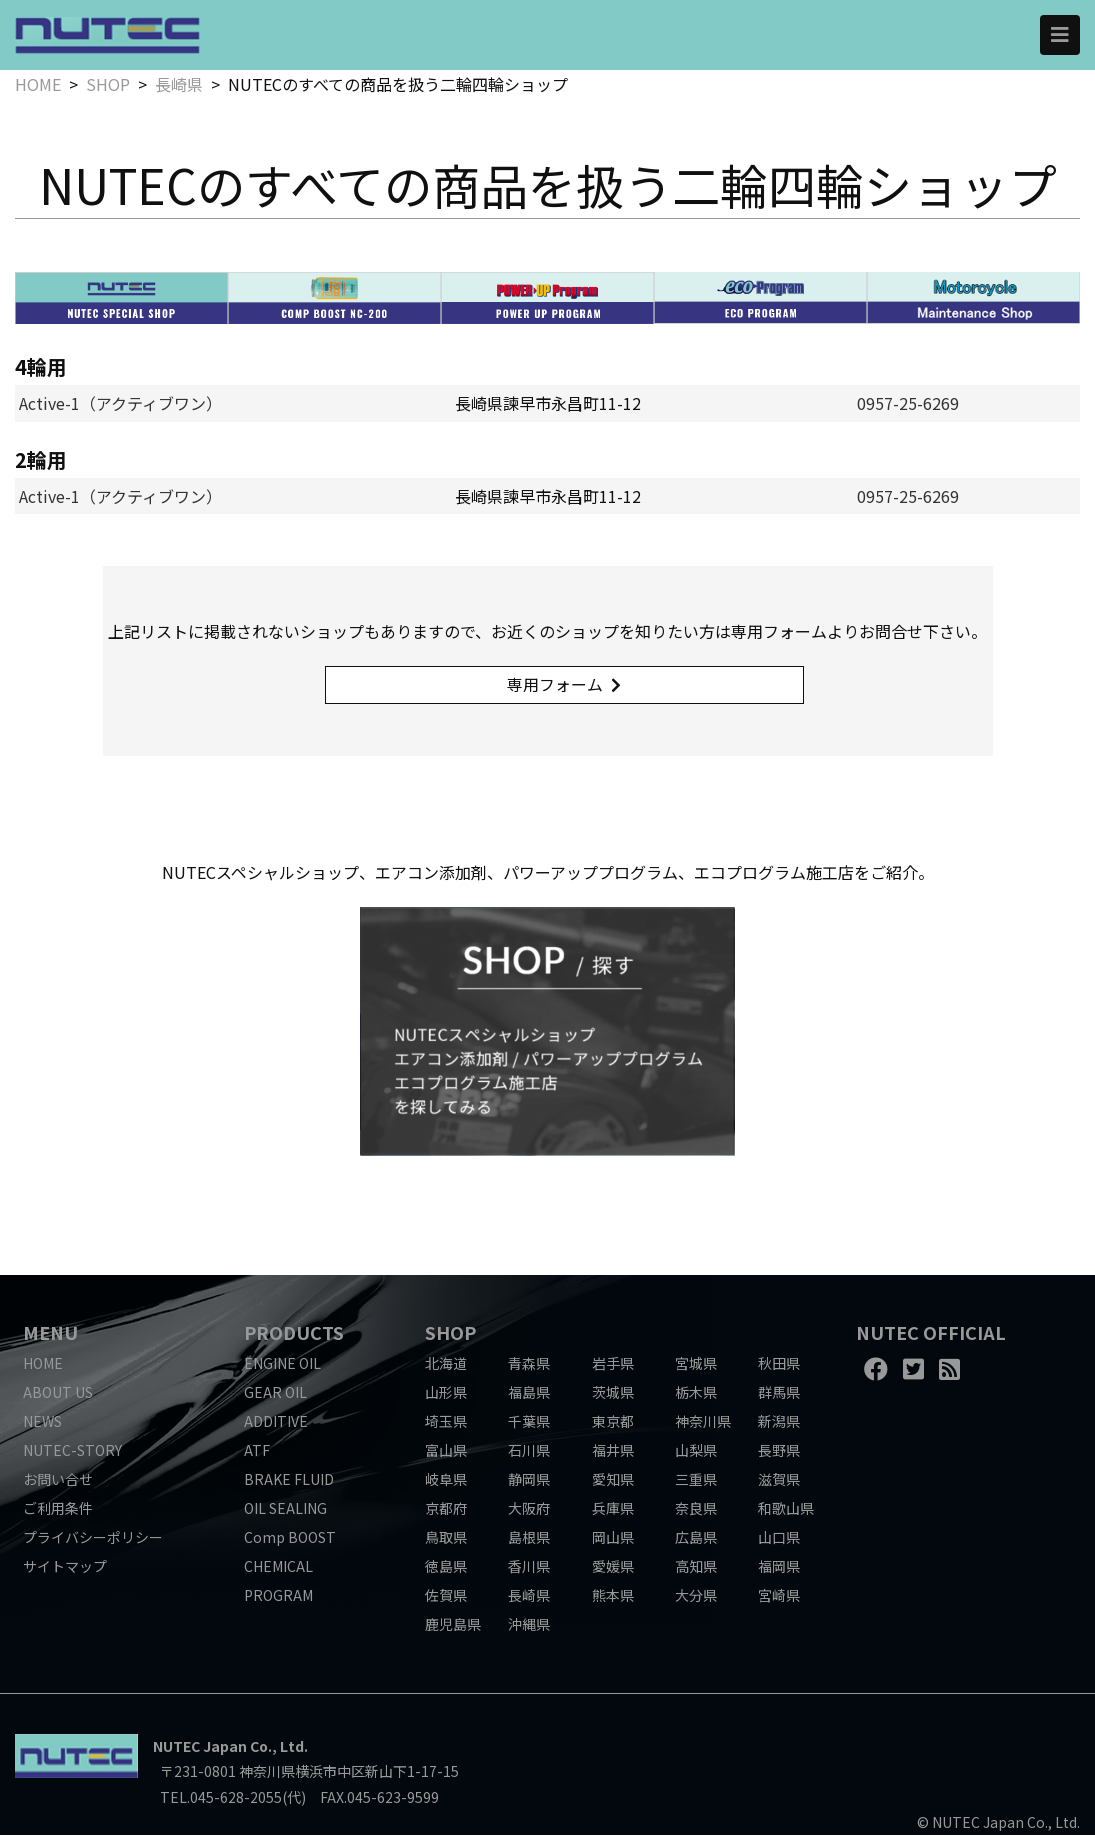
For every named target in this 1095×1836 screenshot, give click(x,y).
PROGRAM (278, 1596)
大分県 (696, 1596)
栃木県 (696, 1393)
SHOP (108, 84)
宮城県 (696, 1364)
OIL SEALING (285, 1509)
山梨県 (696, 1451)
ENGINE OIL (282, 1364)
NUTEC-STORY (72, 1451)
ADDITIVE (276, 1422)
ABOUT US (58, 1393)
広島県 (696, 1538)
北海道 (446, 1364)
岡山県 (613, 1538)
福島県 (529, 1393)
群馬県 (779, 1393)
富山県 (446, 1451)
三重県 (696, 1480)
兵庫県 (613, 1509)
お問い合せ (58, 1480)
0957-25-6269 (908, 403)
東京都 (613, 1422)
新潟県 (779, 1422)
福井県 (613, 1451)
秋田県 (779, 1364)
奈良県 (696, 1509)
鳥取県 (446, 1538)
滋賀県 (779, 1480)
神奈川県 (703, 1422)
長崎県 (179, 84)
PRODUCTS (294, 1333)
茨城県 (613, 1393)
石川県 (529, 1451)
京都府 (446, 1509)
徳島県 (446, 1567)
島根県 (529, 1538)
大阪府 (529, 1509)
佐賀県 (446, 1596)
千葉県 (529, 1422)
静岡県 (529, 1480)
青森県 (529, 1364)
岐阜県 (446, 1480)
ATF (257, 1451)
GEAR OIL (275, 1393)
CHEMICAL (278, 1567)
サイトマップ (65, 1567)
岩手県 (613, 1364)
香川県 (529, 1567)
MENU (50, 1333)
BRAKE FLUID (289, 1480)
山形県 (446, 1393)
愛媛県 (613, 1567)
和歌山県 (786, 1509)
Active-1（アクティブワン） (120, 403)
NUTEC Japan (200, 1748)
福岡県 (779, 1567)
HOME (38, 84)
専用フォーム (556, 685)
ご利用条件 (58, 1509)
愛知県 (613, 1480)
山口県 (779, 1538)
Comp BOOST (290, 1538)
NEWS (42, 1422)
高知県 (696, 1567)
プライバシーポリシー (93, 1538)
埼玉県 (446, 1422)
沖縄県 (529, 1625)
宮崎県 (779, 1596)
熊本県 (613, 1596)
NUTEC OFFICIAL (931, 1333)
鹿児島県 (453, 1625)
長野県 (779, 1451)
